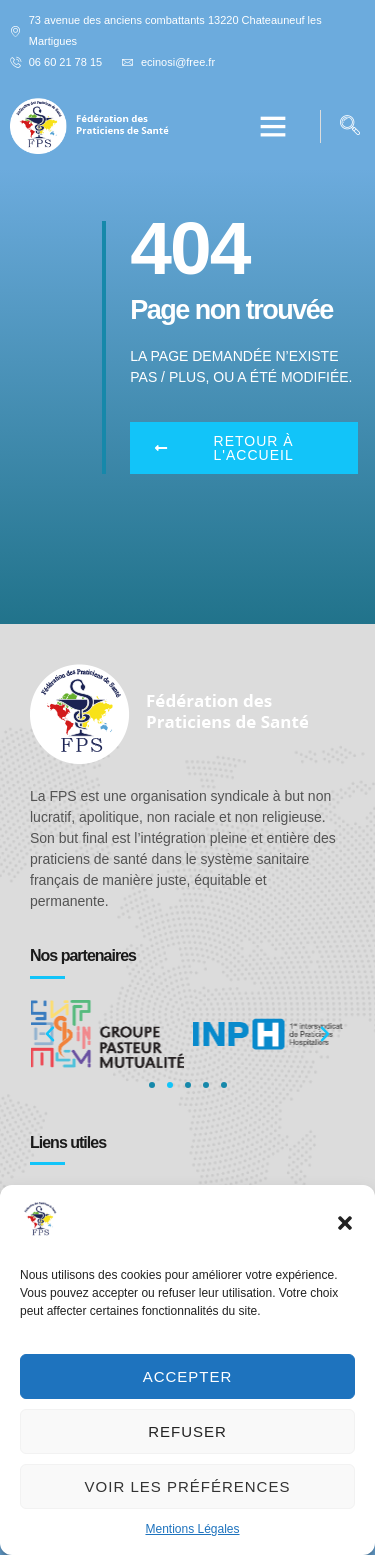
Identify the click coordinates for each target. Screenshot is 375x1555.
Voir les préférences (188, 1486)
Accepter (188, 1376)
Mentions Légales (192, 1529)
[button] (345, 1223)
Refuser (187, 1431)
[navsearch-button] (350, 126)
